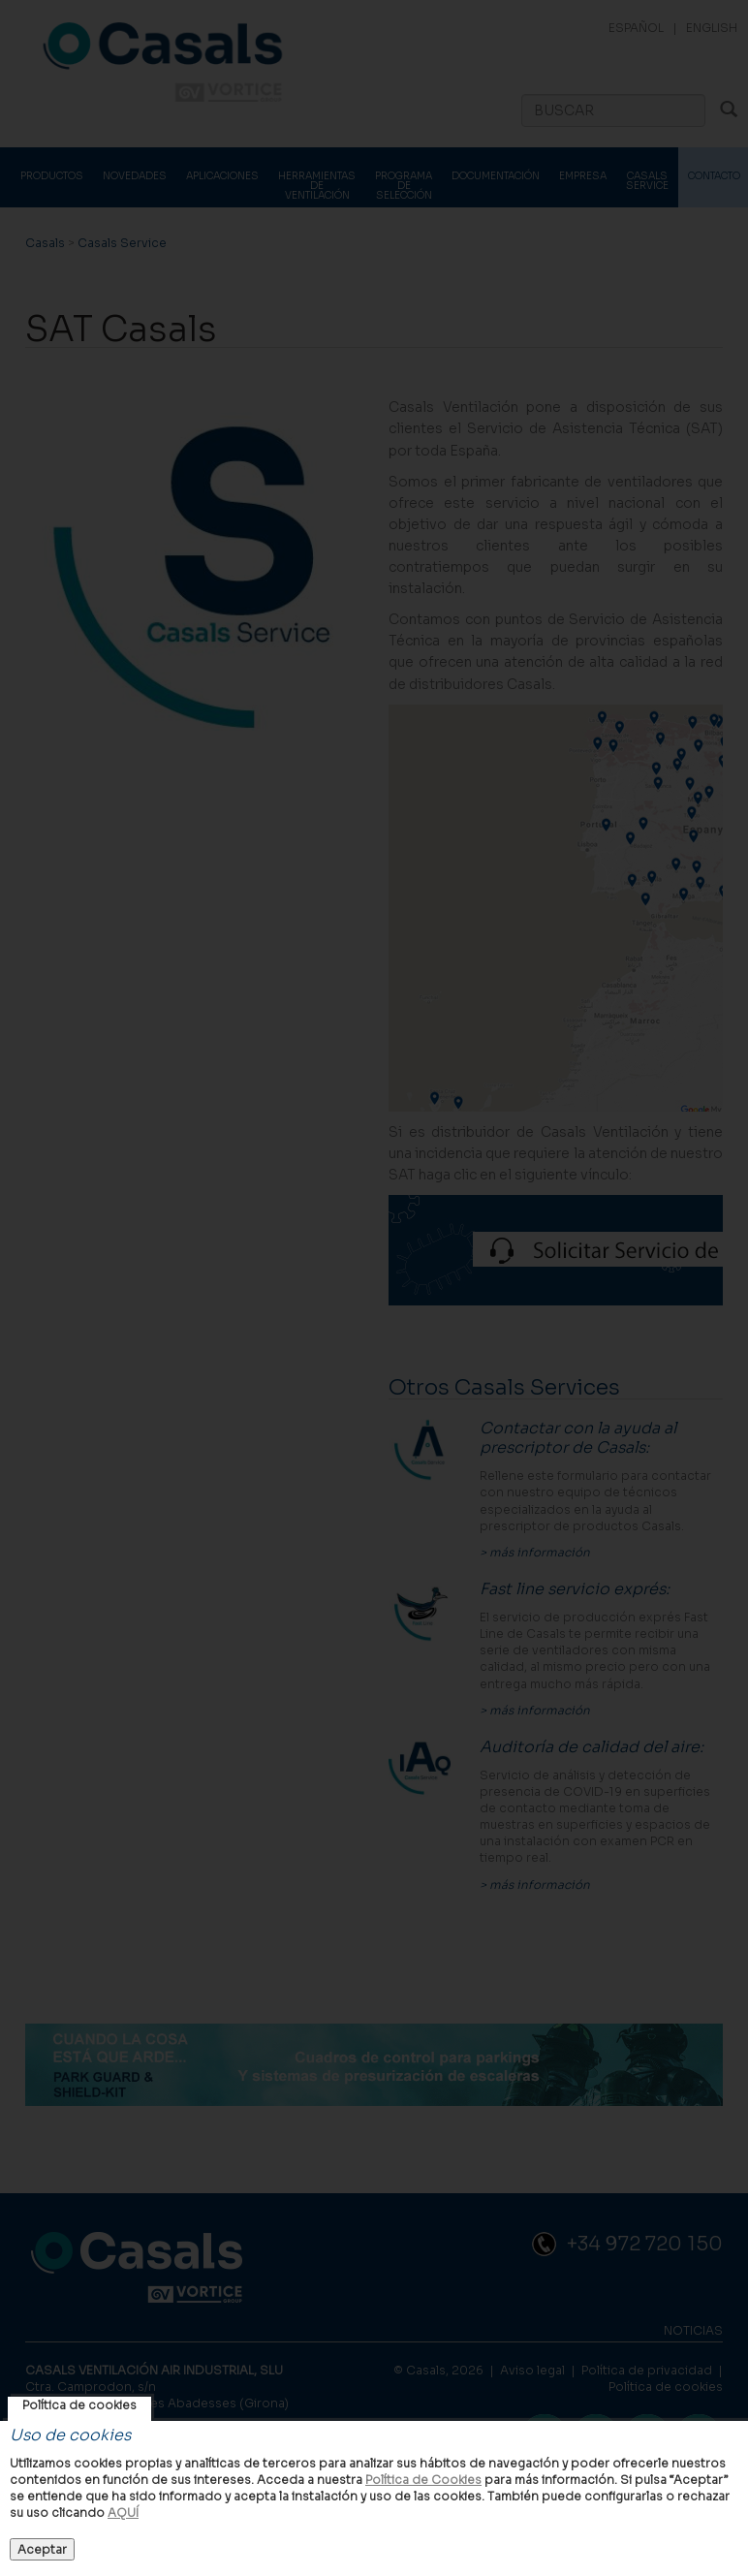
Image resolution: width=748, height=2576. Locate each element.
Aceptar (42, 2549)
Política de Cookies (423, 2479)
